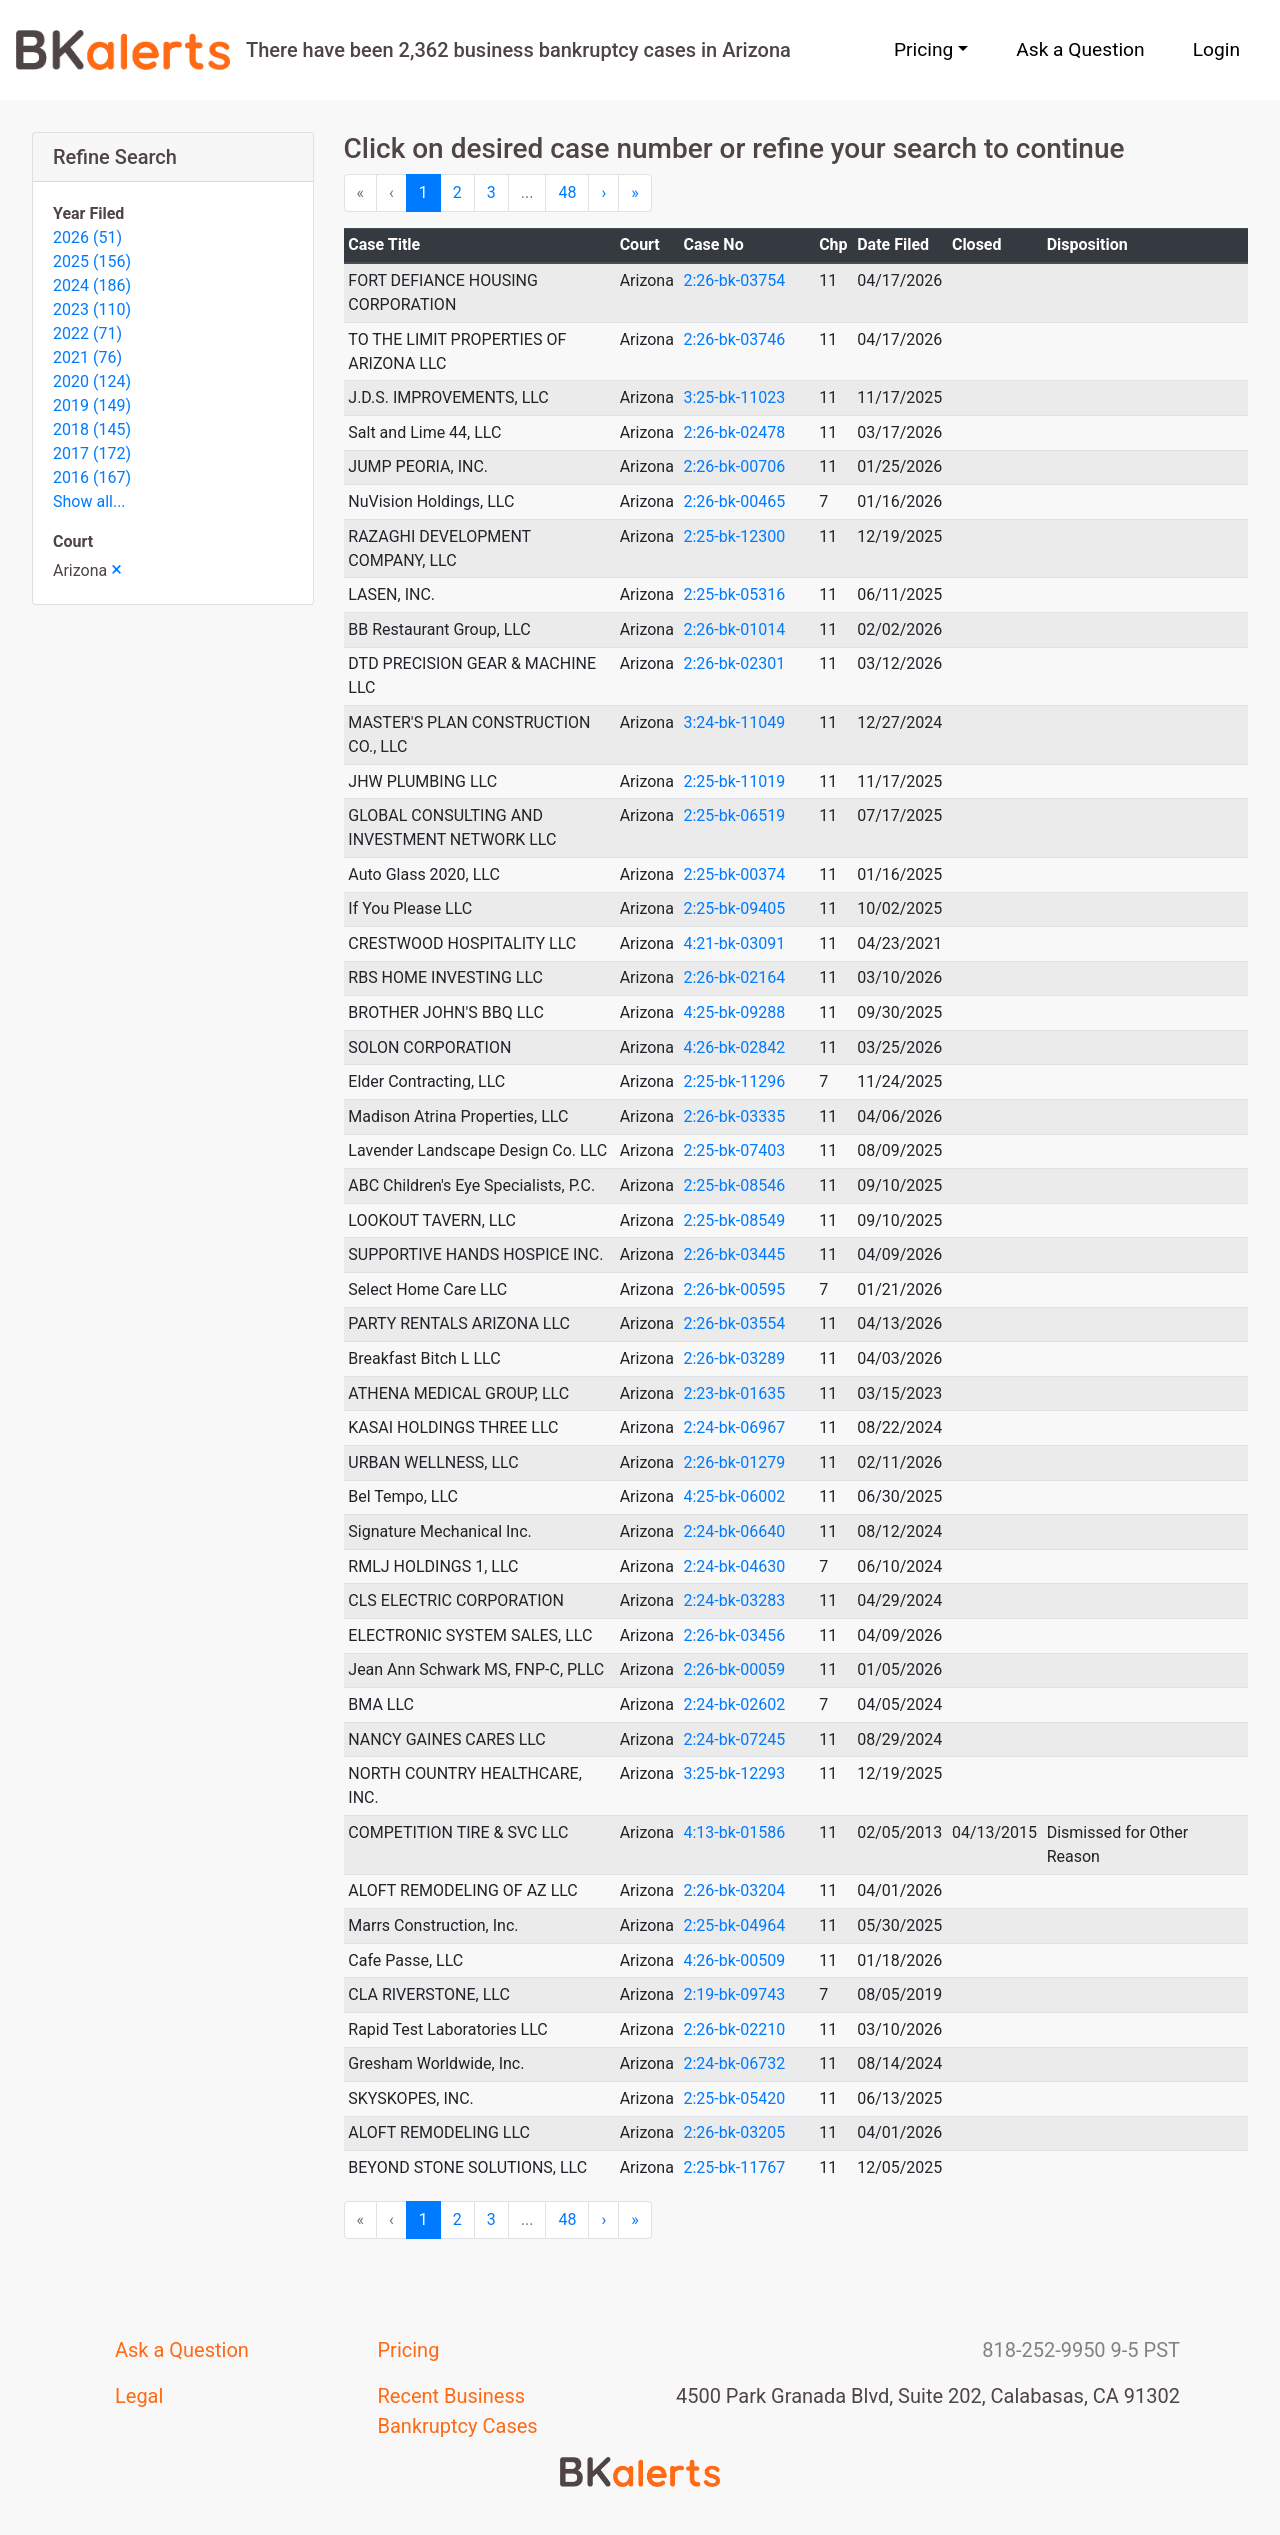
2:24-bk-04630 (734, 1566)
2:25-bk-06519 (734, 815)
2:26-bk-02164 (734, 977)
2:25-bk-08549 (734, 1220)
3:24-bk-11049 (734, 722)
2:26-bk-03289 (734, 1358)
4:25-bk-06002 (734, 1496)
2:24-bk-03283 (734, 1600)
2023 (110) (92, 309)
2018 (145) (92, 429)
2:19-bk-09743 (734, 1994)
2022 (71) (87, 333)
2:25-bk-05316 (734, 594)
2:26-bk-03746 (734, 339)
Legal (139, 2396)
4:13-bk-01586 (734, 1832)
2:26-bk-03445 (734, 1254)
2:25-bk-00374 (734, 874)
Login (1216, 49)
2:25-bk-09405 (734, 908)
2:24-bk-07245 (734, 1739)
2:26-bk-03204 (734, 1890)
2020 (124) (92, 381)
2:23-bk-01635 (734, 1393)
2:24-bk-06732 (734, 2063)
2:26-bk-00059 (734, 1669)
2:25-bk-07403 (734, 1150)
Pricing (409, 2350)
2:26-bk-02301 (734, 663)
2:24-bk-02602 (734, 1704)
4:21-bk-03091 (734, 943)
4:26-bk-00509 (734, 1960)
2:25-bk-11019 (734, 781)
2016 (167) (92, 477)
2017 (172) (92, 453)
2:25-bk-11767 (734, 2167)
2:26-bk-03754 (734, 280)
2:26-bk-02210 (734, 2029)
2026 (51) (87, 237)
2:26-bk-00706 (734, 466)
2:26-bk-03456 (734, 1635)
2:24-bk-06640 (734, 1531)
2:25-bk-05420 (734, 2098)
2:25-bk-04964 (734, 1925)
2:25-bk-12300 (734, 536)
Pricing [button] (923, 49)
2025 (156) (92, 261)
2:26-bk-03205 (734, 2132)
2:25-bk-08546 (734, 1185)
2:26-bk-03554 (734, 1323)
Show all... (89, 501)
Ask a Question (1080, 49)
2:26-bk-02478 (734, 432)
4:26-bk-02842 (734, 1047)
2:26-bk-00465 (734, 501)
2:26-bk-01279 (734, 1462)
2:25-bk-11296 (734, 1081)
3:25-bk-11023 (734, 397)
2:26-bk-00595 (734, 1289)
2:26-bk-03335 (734, 1116)
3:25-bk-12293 (734, 1773)
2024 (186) (92, 285)
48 (567, 192)
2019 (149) (92, 405)
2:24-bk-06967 (734, 1427)
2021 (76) (87, 357)
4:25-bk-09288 (734, 1012)
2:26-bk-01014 (734, 629)
